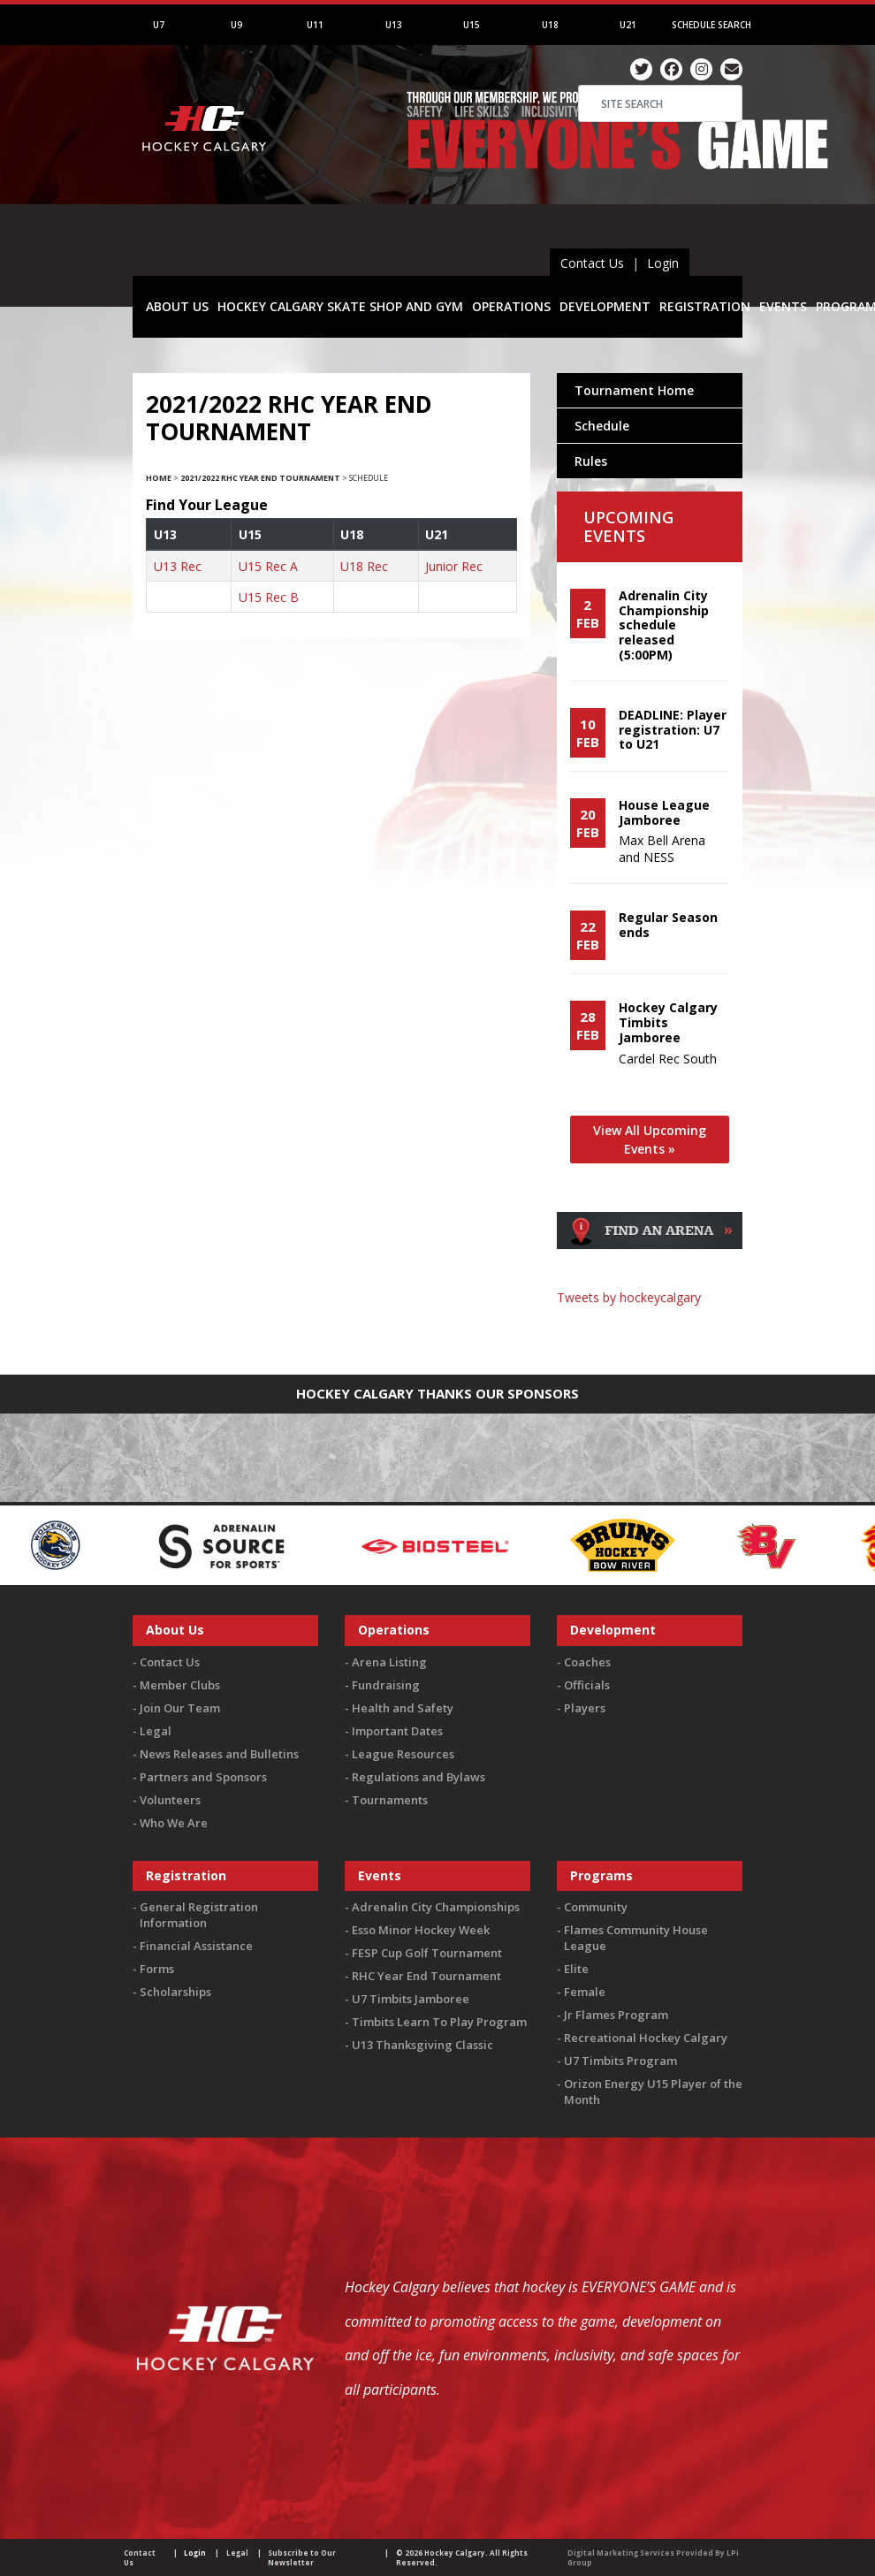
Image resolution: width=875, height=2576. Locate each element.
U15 (471, 25)
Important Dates (397, 1731)
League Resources (403, 1754)
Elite (576, 1969)
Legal (155, 1731)
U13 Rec (178, 566)
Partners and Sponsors (203, 1777)
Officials (587, 1685)
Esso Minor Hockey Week (421, 1930)
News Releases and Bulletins (219, 1754)
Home (158, 478)
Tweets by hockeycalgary (629, 1297)
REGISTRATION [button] (704, 306)
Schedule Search (711, 25)
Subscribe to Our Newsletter (302, 2557)
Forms (157, 1969)
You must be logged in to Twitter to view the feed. (650, 1331)
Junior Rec (454, 566)
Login (663, 263)
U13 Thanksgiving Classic (422, 2045)
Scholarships (175, 1992)
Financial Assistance (196, 1946)
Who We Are (174, 1823)
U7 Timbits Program (620, 2061)
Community (596, 1907)
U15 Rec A (268, 566)
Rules (590, 461)
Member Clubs (180, 1685)
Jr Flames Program (616, 2015)
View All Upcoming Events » (649, 1139)
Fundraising (386, 1685)
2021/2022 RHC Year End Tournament (260, 478)
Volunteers (170, 1800)
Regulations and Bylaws (418, 1777)
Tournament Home (634, 390)
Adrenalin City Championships (436, 1907)
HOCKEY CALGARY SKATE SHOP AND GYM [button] (340, 306)
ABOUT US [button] (177, 306)
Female (584, 1992)
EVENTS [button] (783, 306)
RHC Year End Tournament (426, 1976)
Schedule (601, 425)
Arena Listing (389, 1662)
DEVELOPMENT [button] (605, 306)
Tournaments (390, 1800)
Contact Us (592, 263)
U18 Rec (364, 566)
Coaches (587, 1662)
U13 (393, 25)
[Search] (660, 103)
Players (584, 1708)
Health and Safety (402, 1708)
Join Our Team (180, 1708)
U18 (550, 25)
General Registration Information (199, 1915)
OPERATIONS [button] (511, 306)
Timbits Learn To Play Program (439, 2022)
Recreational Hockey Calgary (645, 2038)
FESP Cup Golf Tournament (427, 1953)
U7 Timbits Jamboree (410, 1999)
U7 (158, 25)
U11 (315, 25)
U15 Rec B (269, 597)
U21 (628, 25)
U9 (236, 25)
